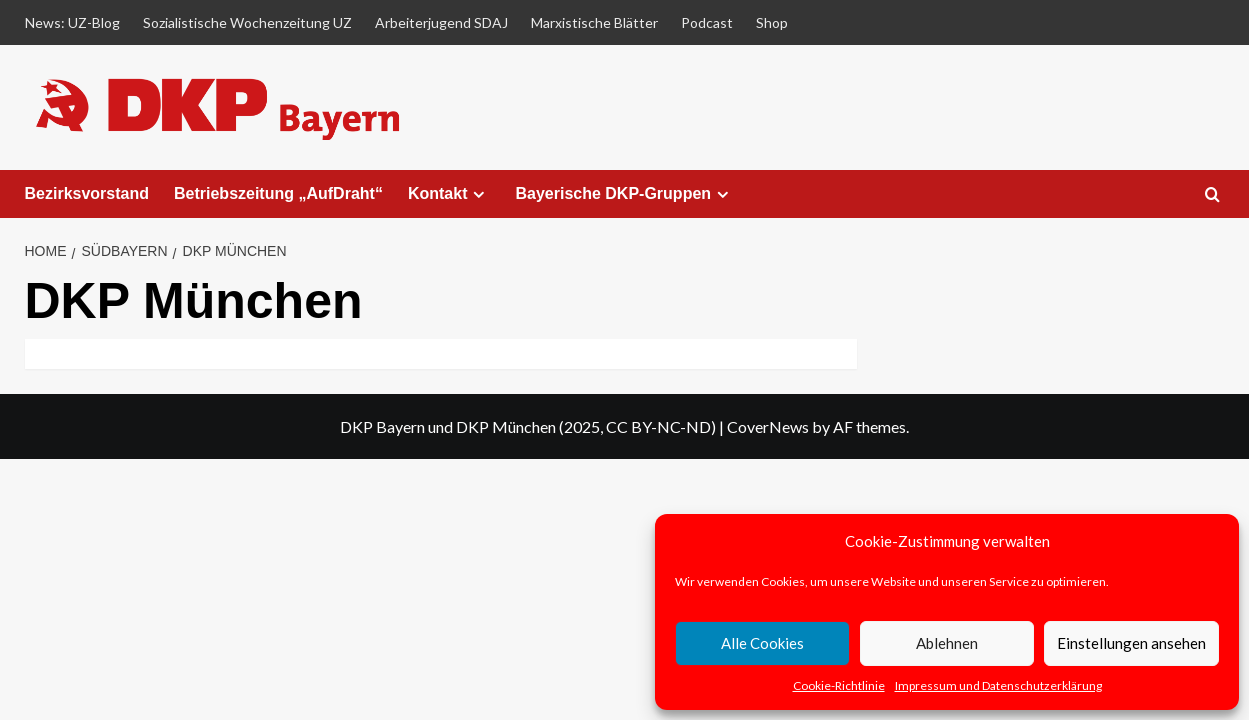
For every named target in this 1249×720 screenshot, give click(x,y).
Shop (772, 22)
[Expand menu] (478, 194)
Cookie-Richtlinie (839, 685)
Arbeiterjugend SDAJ (441, 22)
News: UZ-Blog (72, 22)
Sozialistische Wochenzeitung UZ (247, 22)
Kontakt (449, 194)
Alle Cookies (762, 643)
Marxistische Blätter (594, 22)
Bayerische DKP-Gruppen (624, 194)
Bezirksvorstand (87, 193)
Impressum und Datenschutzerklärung (998, 685)
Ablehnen (947, 643)
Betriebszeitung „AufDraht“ (278, 193)
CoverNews (768, 426)
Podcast (707, 22)
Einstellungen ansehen (1131, 643)
